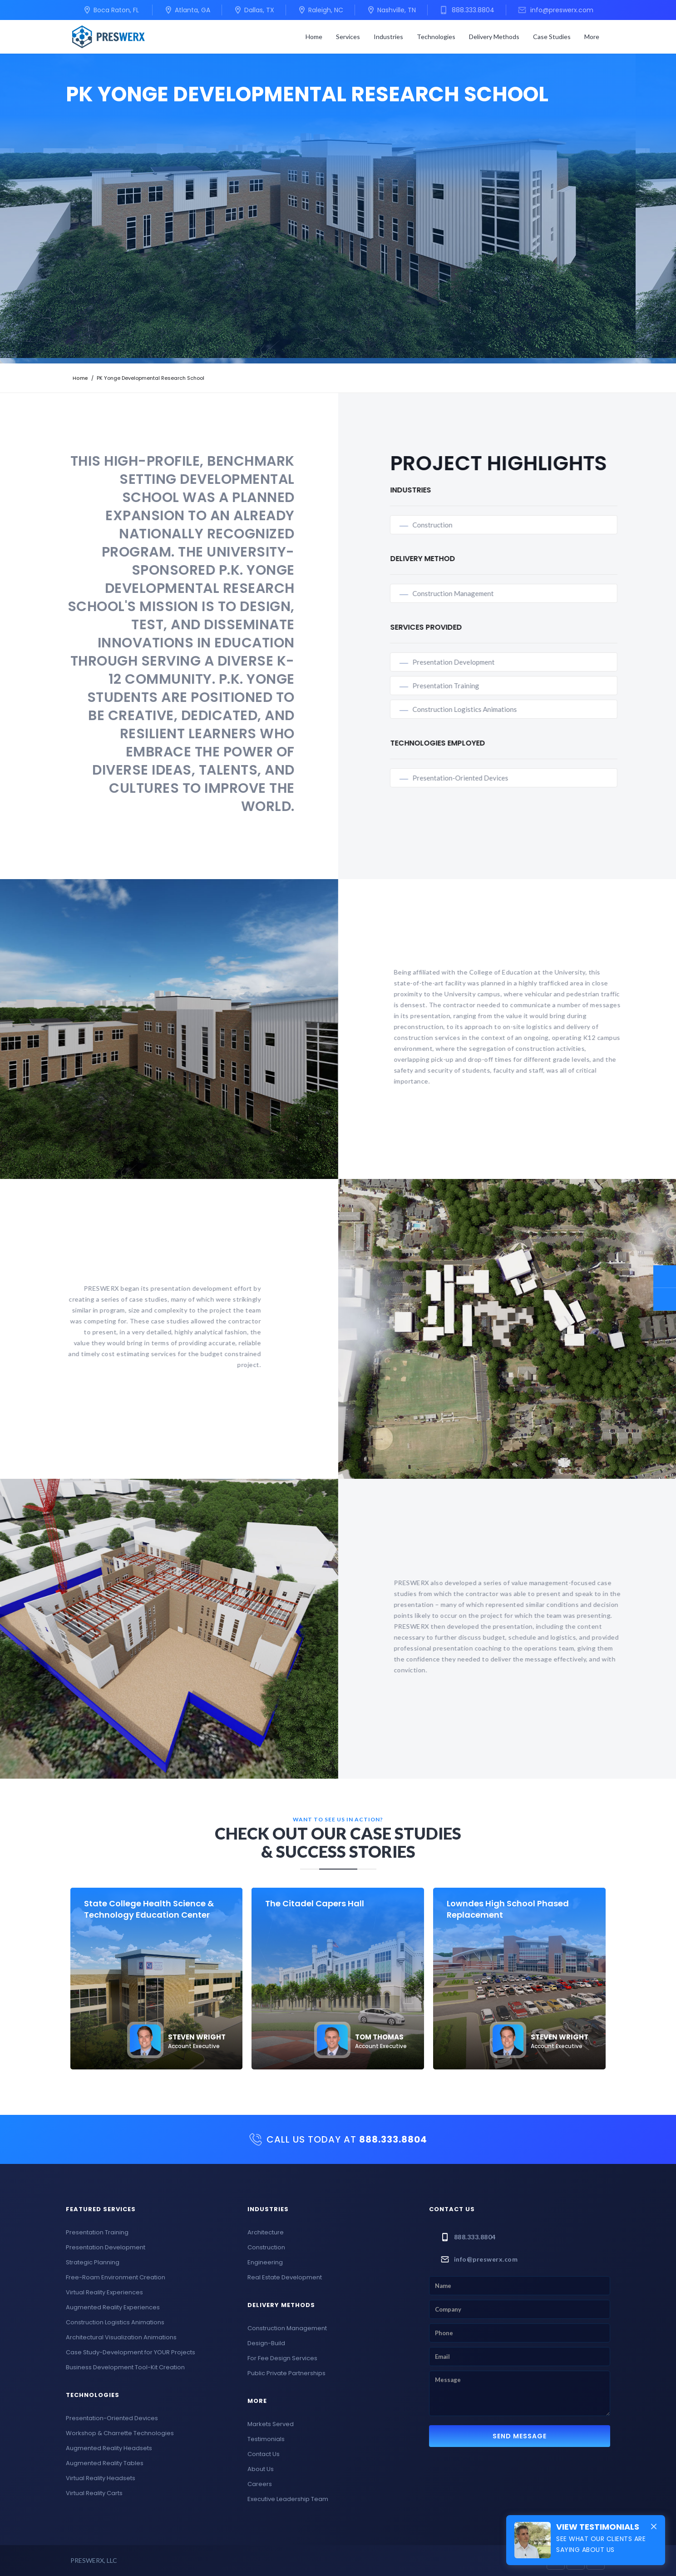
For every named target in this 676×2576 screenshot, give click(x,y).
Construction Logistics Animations (507, 709)
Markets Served (270, 2424)
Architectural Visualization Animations (121, 2337)
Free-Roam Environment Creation (115, 2277)
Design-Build (266, 2343)
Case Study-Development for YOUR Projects (130, 2352)
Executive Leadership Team (287, 2499)
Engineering (265, 2262)
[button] (348, 37)
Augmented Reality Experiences (113, 2307)
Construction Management (495, 593)
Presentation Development (496, 662)
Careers (259, 2484)
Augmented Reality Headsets (109, 2448)
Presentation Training (488, 685)
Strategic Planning (92, 2262)
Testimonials (266, 2439)
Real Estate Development (284, 2277)
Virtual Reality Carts (94, 2493)
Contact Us (263, 2454)
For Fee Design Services (282, 2358)
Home (314, 36)
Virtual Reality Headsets (100, 2478)
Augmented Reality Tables (104, 2463)
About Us (260, 2469)
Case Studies (552, 36)
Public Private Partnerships (286, 2373)
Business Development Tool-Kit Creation (125, 2367)
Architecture (265, 2232)
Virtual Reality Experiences (104, 2292)
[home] (108, 36)
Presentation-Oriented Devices (503, 778)
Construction (475, 525)
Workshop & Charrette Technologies (120, 2433)
